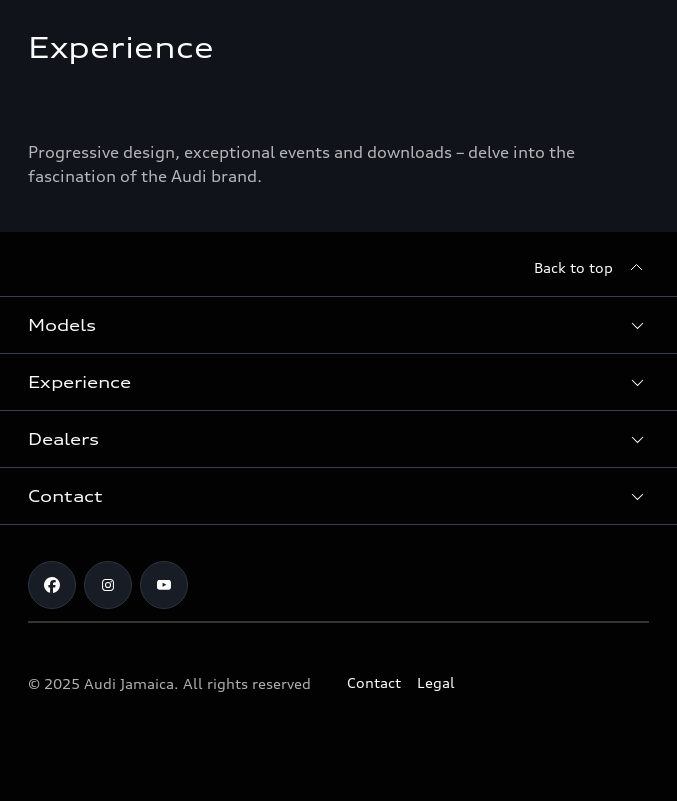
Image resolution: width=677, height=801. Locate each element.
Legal (436, 682)
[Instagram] (108, 585)
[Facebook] (52, 585)
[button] (338, 325)
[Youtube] (164, 585)
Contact (374, 682)
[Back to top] (591, 268)
